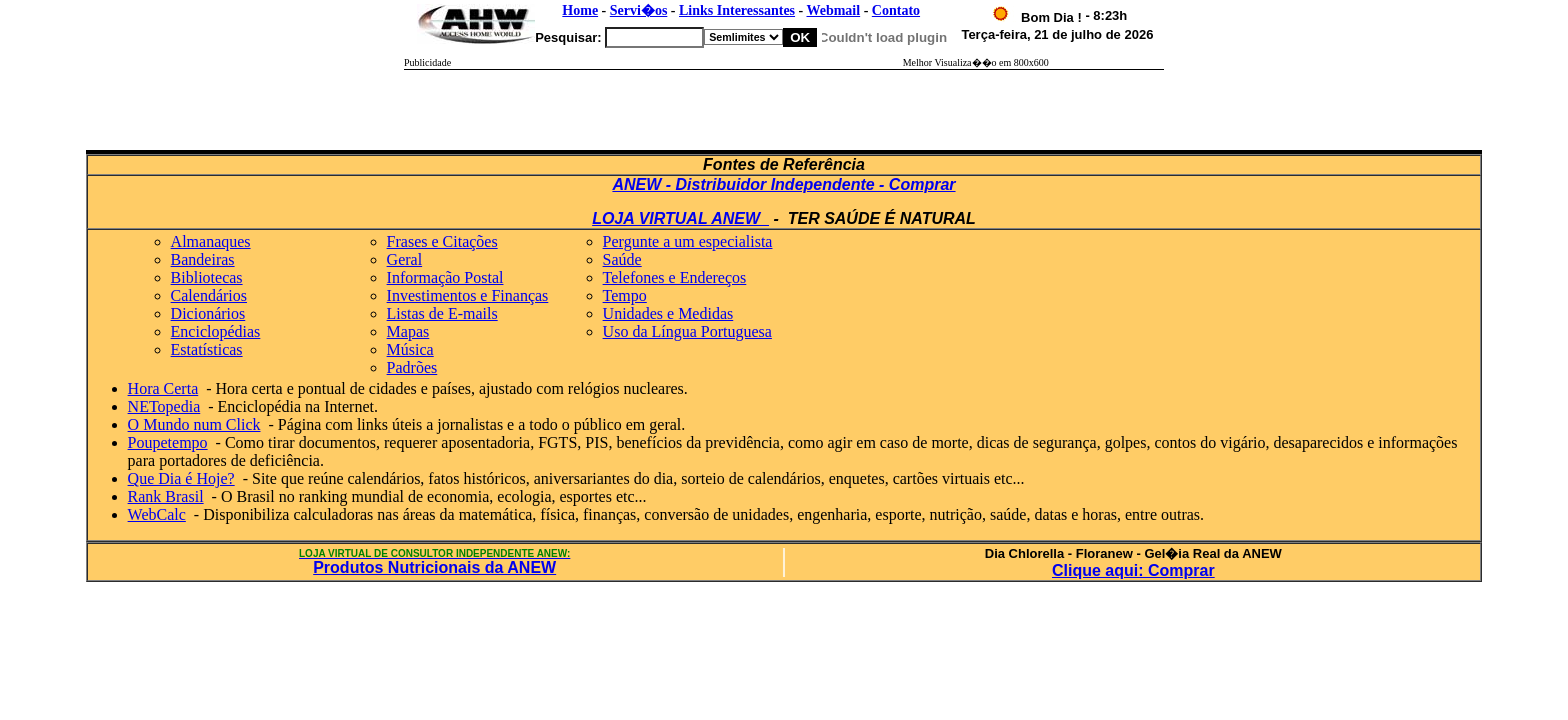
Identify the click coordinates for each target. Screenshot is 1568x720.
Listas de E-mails (442, 313)
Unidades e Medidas (668, 313)
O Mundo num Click (194, 424)
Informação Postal (445, 277)
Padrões (412, 367)
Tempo (625, 295)
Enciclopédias (216, 331)
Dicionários (208, 313)
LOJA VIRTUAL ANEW (680, 218)
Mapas (408, 331)
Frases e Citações (442, 241)
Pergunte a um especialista (688, 241)
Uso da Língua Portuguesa (687, 331)
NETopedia (164, 406)
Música (410, 349)
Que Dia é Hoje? (181, 478)
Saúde (622, 259)
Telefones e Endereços (675, 277)
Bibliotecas (207, 277)
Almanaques (211, 241)
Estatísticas (207, 349)
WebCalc (157, 514)
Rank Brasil (166, 496)
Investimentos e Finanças (468, 295)
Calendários (209, 295)
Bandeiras (203, 259)
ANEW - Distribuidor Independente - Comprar (783, 184)
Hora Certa (163, 388)
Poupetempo (168, 442)
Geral (405, 259)
